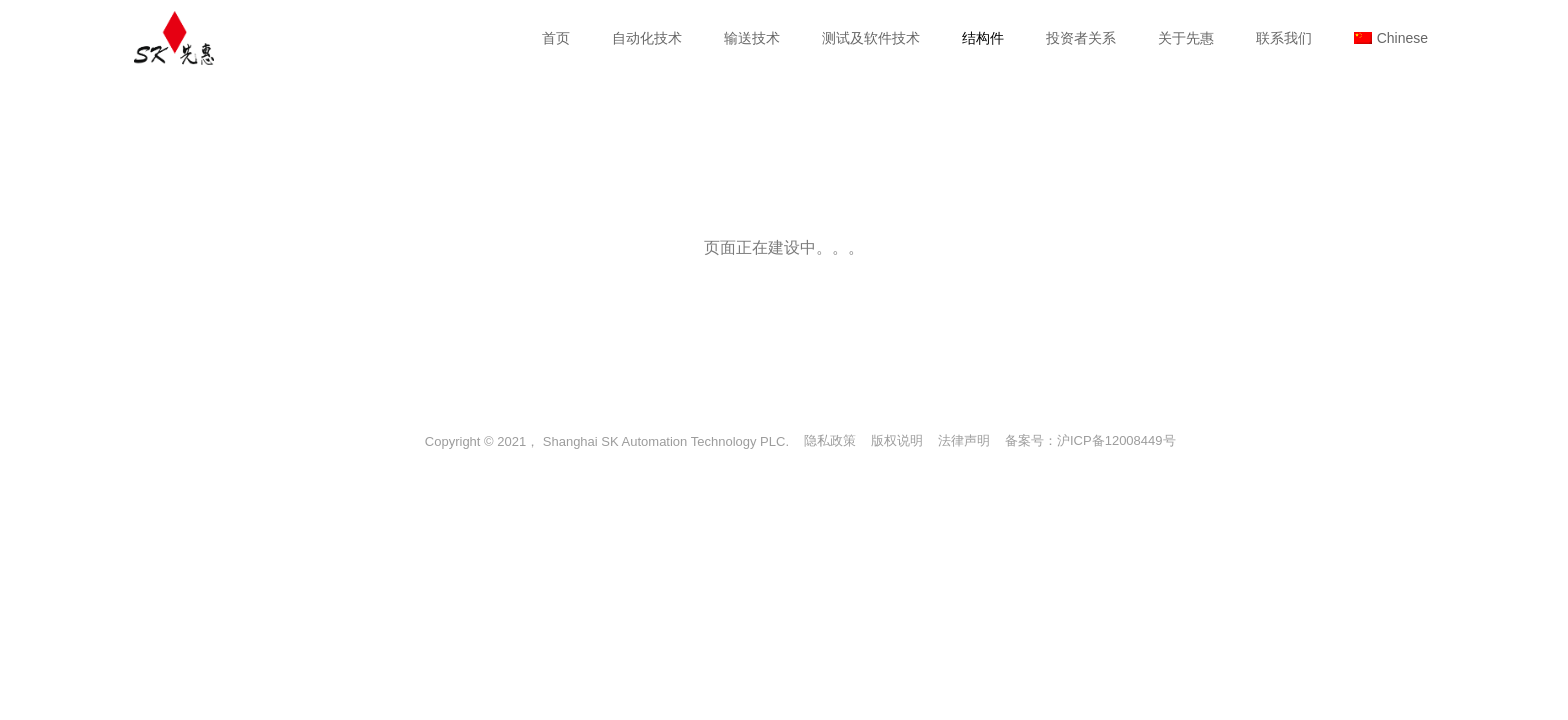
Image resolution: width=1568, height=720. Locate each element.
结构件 (983, 38)
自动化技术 (647, 38)
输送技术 (752, 38)
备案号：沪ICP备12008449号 (1090, 440)
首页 (556, 38)
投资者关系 (1081, 38)
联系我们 (1284, 38)
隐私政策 (830, 440)
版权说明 (897, 440)
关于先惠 (1186, 38)
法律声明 (964, 440)
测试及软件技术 (871, 38)
